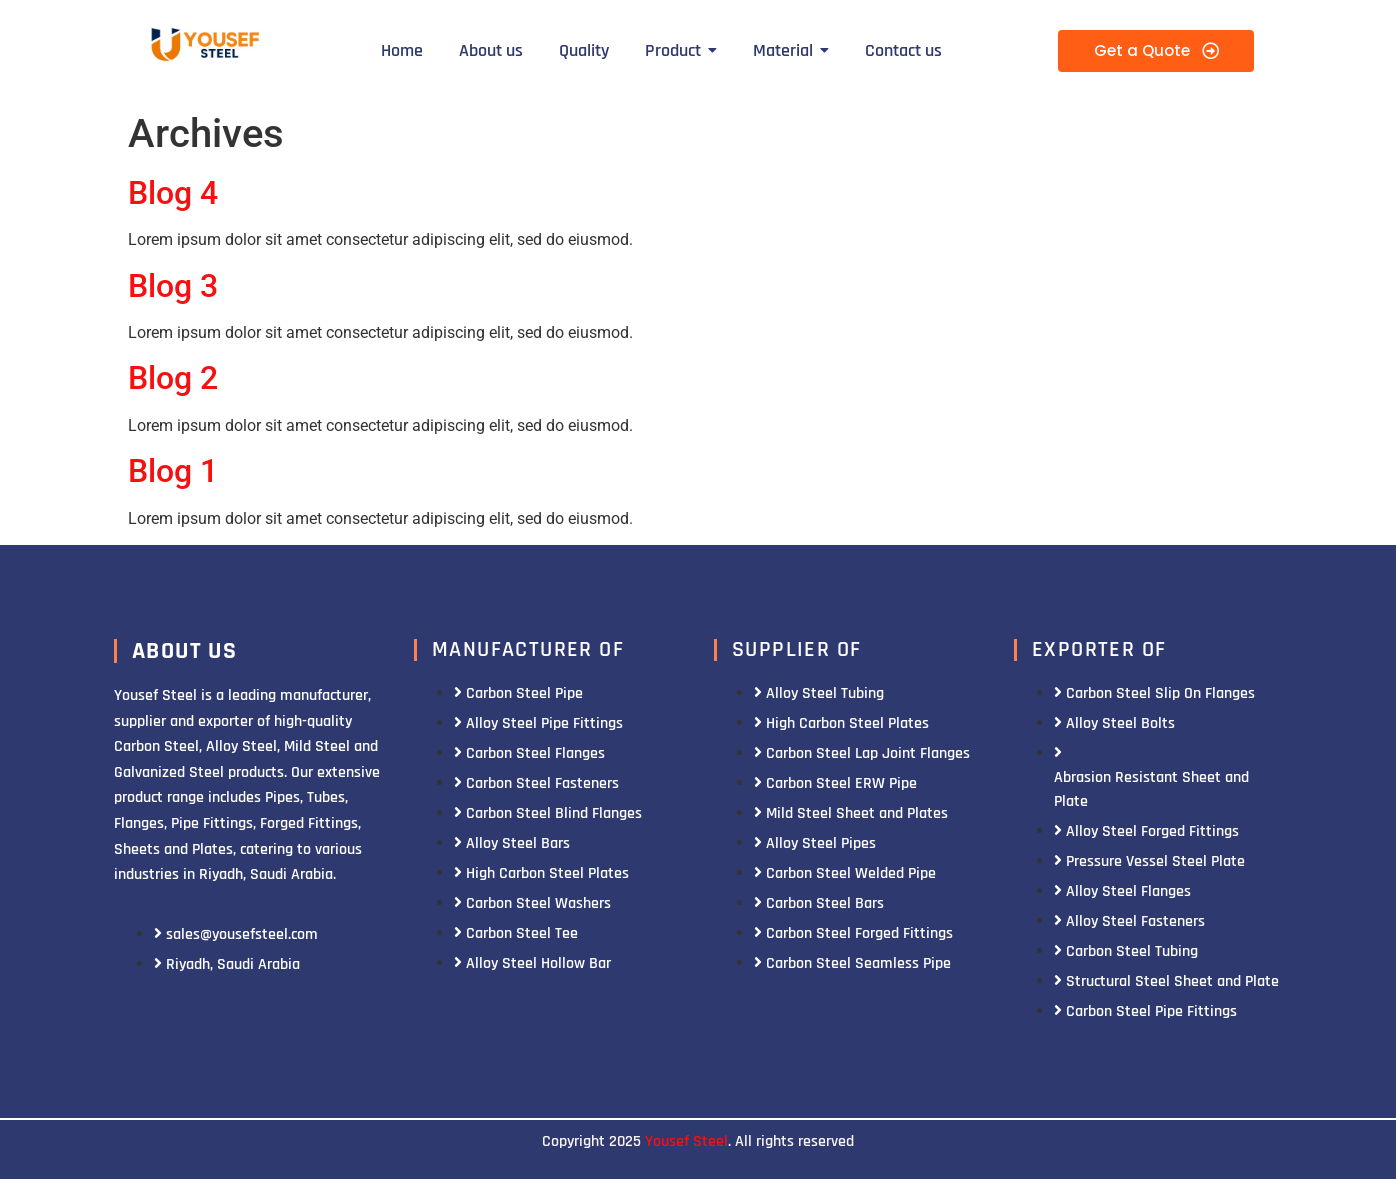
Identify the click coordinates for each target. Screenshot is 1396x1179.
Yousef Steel (686, 1141)
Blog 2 (173, 378)
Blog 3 (173, 286)
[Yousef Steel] (203, 47)
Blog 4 (173, 193)
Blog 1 (173, 471)
